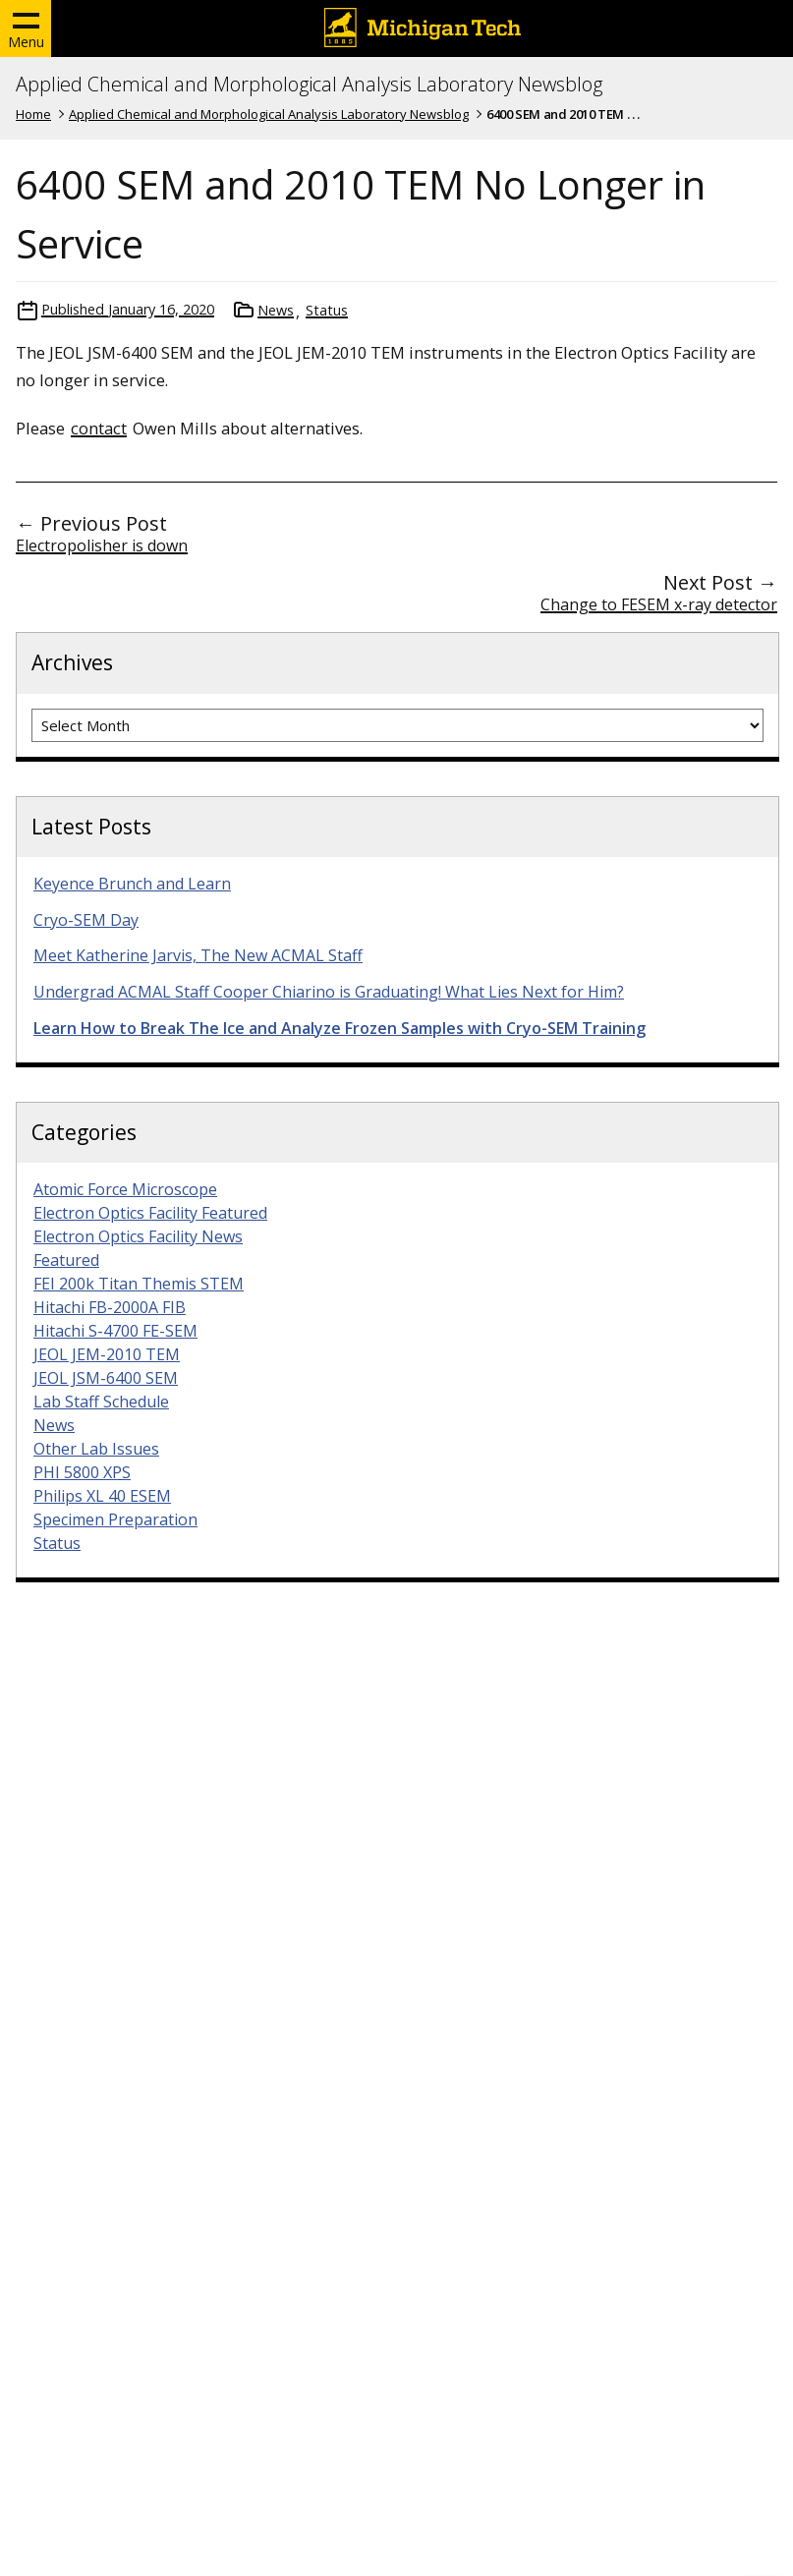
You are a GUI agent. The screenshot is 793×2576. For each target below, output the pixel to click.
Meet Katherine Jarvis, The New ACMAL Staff (198, 955)
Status (327, 310)
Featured (66, 1260)
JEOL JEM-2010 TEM (106, 1354)
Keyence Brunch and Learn (132, 883)
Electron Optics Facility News (138, 1236)
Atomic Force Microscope (125, 1189)
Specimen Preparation (115, 1519)
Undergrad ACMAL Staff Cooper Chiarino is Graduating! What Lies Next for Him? (328, 991)
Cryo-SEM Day (86, 920)
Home (33, 114)
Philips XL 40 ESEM (102, 1496)
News (275, 310)
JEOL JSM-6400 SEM (105, 1378)
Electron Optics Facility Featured (150, 1213)
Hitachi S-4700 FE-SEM (115, 1331)
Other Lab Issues (96, 1449)
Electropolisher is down (102, 545)
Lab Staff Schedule (101, 1401)
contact (99, 428)
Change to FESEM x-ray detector (658, 604)
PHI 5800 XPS (82, 1472)
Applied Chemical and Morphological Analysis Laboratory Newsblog (309, 84)
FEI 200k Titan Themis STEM (138, 1283)
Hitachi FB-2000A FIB (109, 1307)
